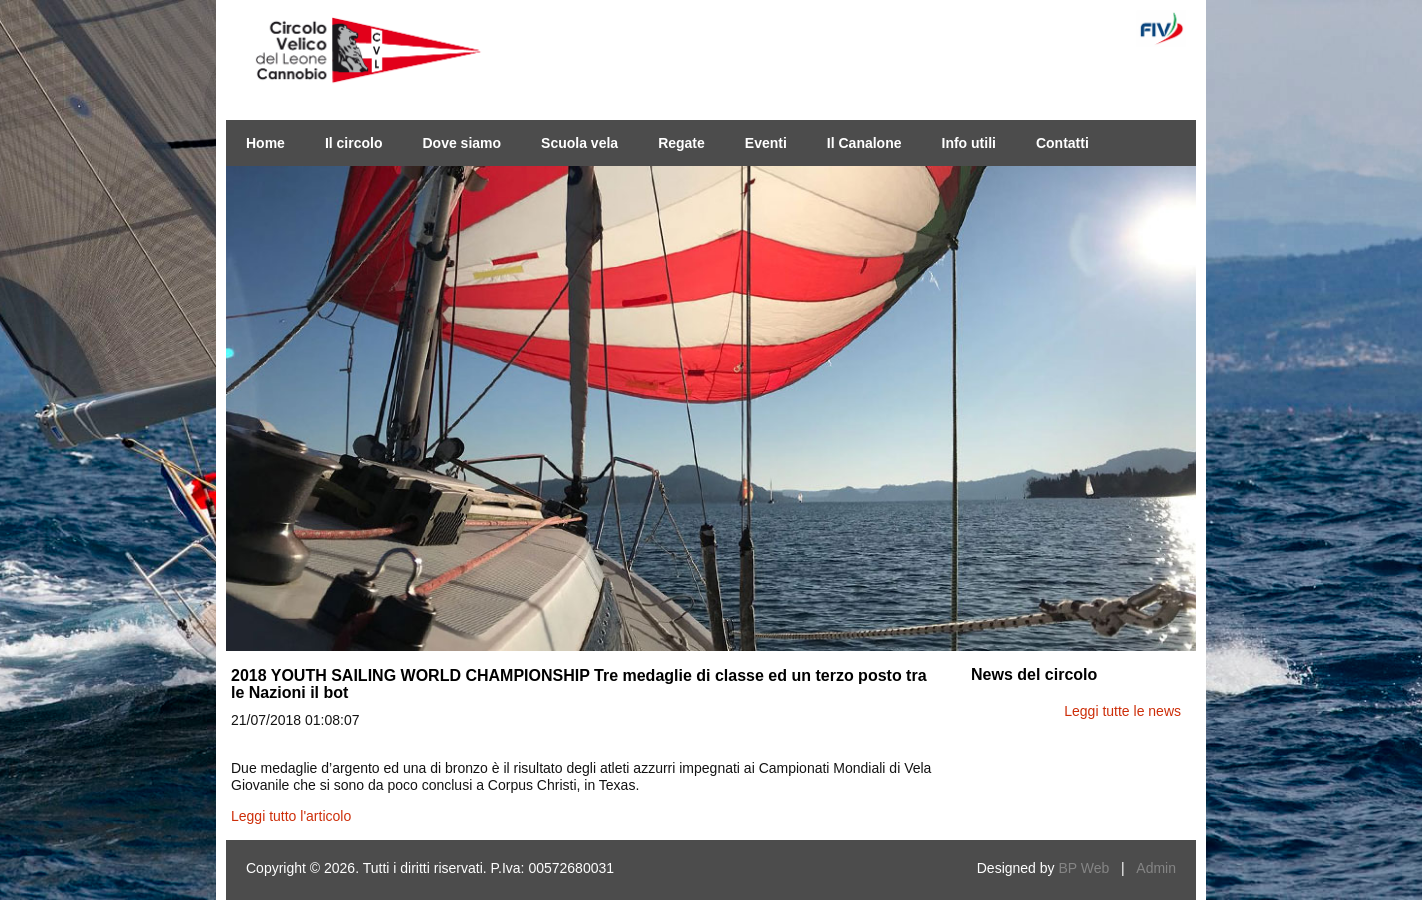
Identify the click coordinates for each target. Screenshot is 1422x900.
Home (265, 143)
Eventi (766, 143)
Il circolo (354, 143)
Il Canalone (864, 143)
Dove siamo (461, 143)
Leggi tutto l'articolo (291, 816)
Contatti (1062, 143)
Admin (1156, 868)
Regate (681, 143)
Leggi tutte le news (1122, 711)
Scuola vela (579, 143)
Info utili (969, 143)
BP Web (1083, 868)
